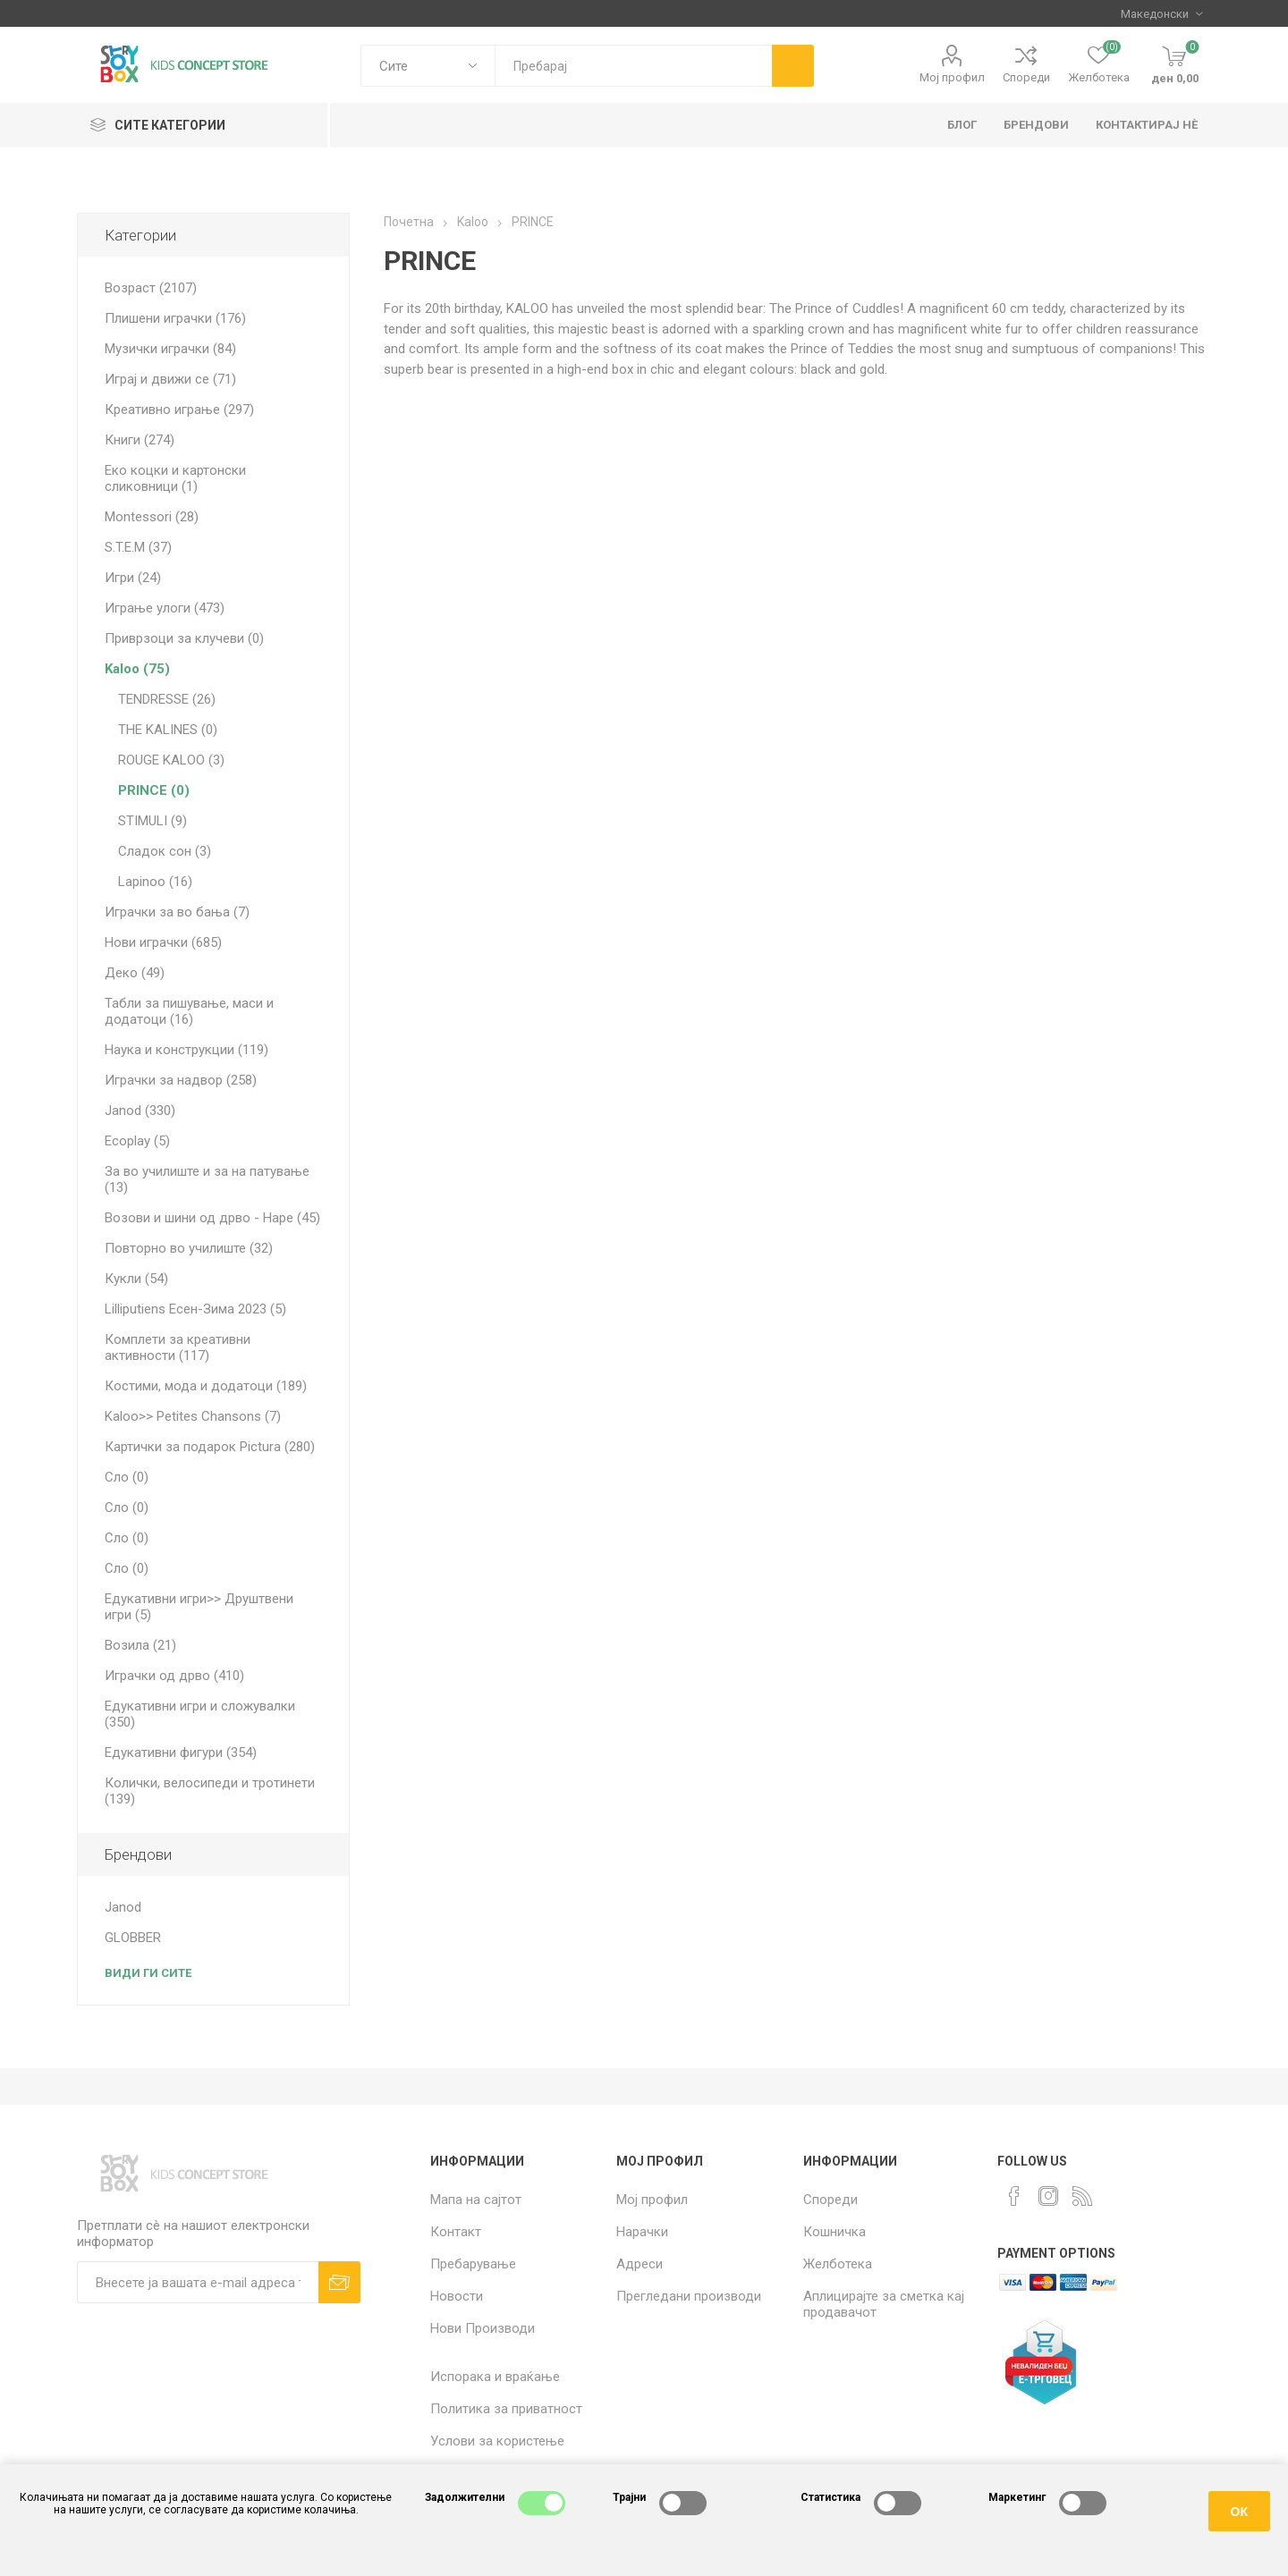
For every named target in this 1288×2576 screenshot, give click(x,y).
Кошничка (834, 2232)
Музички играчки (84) (170, 349)
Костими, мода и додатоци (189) (206, 1386)
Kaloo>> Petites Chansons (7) (193, 1416)
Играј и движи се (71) (170, 379)
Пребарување (473, 2264)
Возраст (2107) (151, 288)
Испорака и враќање (495, 2377)
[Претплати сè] (197, 2282)
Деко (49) (135, 973)
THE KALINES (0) (167, 730)
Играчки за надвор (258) (181, 1080)
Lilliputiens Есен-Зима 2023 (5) (195, 1309)
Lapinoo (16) (155, 882)
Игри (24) (133, 578)
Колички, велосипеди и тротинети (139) (210, 1791)
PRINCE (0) (154, 790)
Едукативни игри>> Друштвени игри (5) (199, 1607)
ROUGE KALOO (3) (171, 760)
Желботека (837, 2264)
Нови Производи (482, 2328)
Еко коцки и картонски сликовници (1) (175, 478)
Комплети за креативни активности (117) (177, 1347)
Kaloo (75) (137, 669)
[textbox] (633, 66)
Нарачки (642, 2232)
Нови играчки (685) (163, 942)
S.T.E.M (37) (138, 547)
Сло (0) (126, 1477)
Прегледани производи (688, 2296)
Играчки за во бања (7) (177, 912)
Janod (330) (140, 1110)
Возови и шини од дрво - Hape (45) (212, 1218)
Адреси (639, 2264)
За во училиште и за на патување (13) (207, 1179)
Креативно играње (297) (179, 409)
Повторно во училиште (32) (189, 1248)
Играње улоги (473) (165, 608)
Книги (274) (139, 440)
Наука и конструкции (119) (186, 1050)
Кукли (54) (136, 1279)
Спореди (1026, 77)
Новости (456, 2296)
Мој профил (952, 77)
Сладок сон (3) (164, 851)
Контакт (455, 2232)
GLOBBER (133, 1938)
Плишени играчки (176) (175, 318)
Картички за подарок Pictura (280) (210, 1447)
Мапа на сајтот (475, 2200)
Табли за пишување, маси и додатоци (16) (189, 1011)
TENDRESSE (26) (167, 699)
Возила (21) (140, 1645)
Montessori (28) (152, 517)
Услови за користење (497, 2441)
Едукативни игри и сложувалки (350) (200, 1714)
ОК (1239, 2511)
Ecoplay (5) (137, 1141)
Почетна (409, 222)
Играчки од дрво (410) (174, 1676)
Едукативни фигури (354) (181, 1752)
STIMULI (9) (152, 821)
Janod (123, 1907)
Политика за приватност (506, 2409)
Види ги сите (148, 1973)
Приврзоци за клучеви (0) (184, 638)
